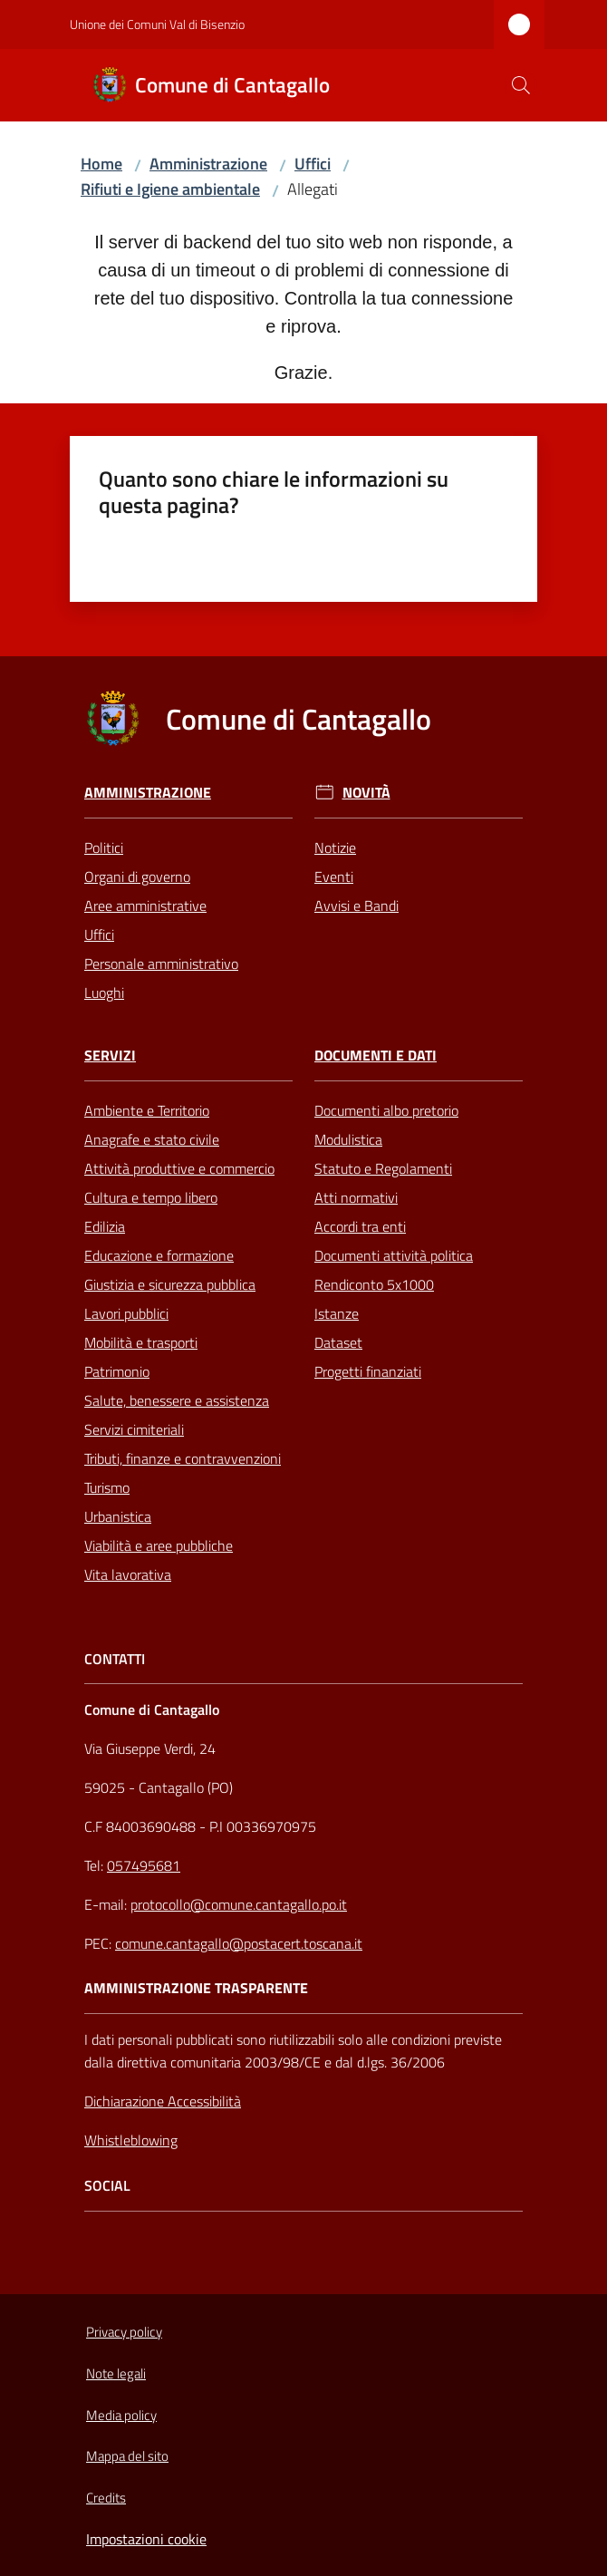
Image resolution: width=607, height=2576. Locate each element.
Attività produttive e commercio (179, 1168)
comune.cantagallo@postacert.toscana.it (238, 1943)
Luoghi (104, 992)
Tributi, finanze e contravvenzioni (182, 1458)
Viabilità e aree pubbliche (158, 1545)
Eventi (333, 876)
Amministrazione (208, 163)
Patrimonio (116, 1371)
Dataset (338, 1342)
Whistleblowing (131, 2140)
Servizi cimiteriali (134, 1429)
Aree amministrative (145, 905)
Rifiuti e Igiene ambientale (170, 189)
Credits (106, 2497)
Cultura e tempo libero (150, 1197)
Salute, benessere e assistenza (176, 1400)
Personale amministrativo (161, 963)
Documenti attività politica (393, 1255)
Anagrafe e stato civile (151, 1139)
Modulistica (348, 1139)
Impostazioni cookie (146, 2539)
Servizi (110, 1055)
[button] (521, 85)
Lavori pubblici (126, 1313)
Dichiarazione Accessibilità (162, 2101)
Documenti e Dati (375, 1055)
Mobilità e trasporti (141, 1342)
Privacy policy (124, 2331)
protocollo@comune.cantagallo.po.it (238, 1904)
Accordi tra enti (360, 1226)
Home (101, 163)
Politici (103, 847)
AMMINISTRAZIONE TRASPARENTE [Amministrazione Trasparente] (196, 1988)
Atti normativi (356, 1197)
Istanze (336, 1313)
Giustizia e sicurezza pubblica (169, 1284)
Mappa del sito (127, 2455)
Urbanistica (117, 1516)
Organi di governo (137, 876)
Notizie (335, 847)
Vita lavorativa (127, 1574)
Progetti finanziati (367, 1371)
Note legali (116, 2373)
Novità (366, 792)
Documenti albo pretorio (386, 1110)
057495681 (143, 1865)
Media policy (121, 2415)
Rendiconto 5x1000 (374, 1284)
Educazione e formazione (159, 1255)
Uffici (312, 163)
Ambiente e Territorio (146, 1110)
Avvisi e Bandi (356, 905)
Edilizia (104, 1226)
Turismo (107, 1487)
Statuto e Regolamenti (383, 1168)
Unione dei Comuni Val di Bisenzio (157, 24)
